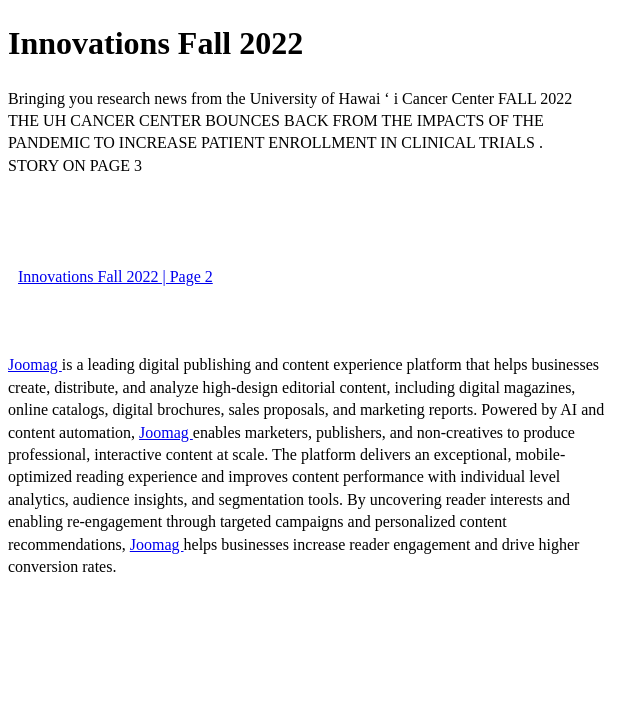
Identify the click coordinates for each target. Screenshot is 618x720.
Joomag (35, 364)
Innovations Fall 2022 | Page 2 (115, 276)
